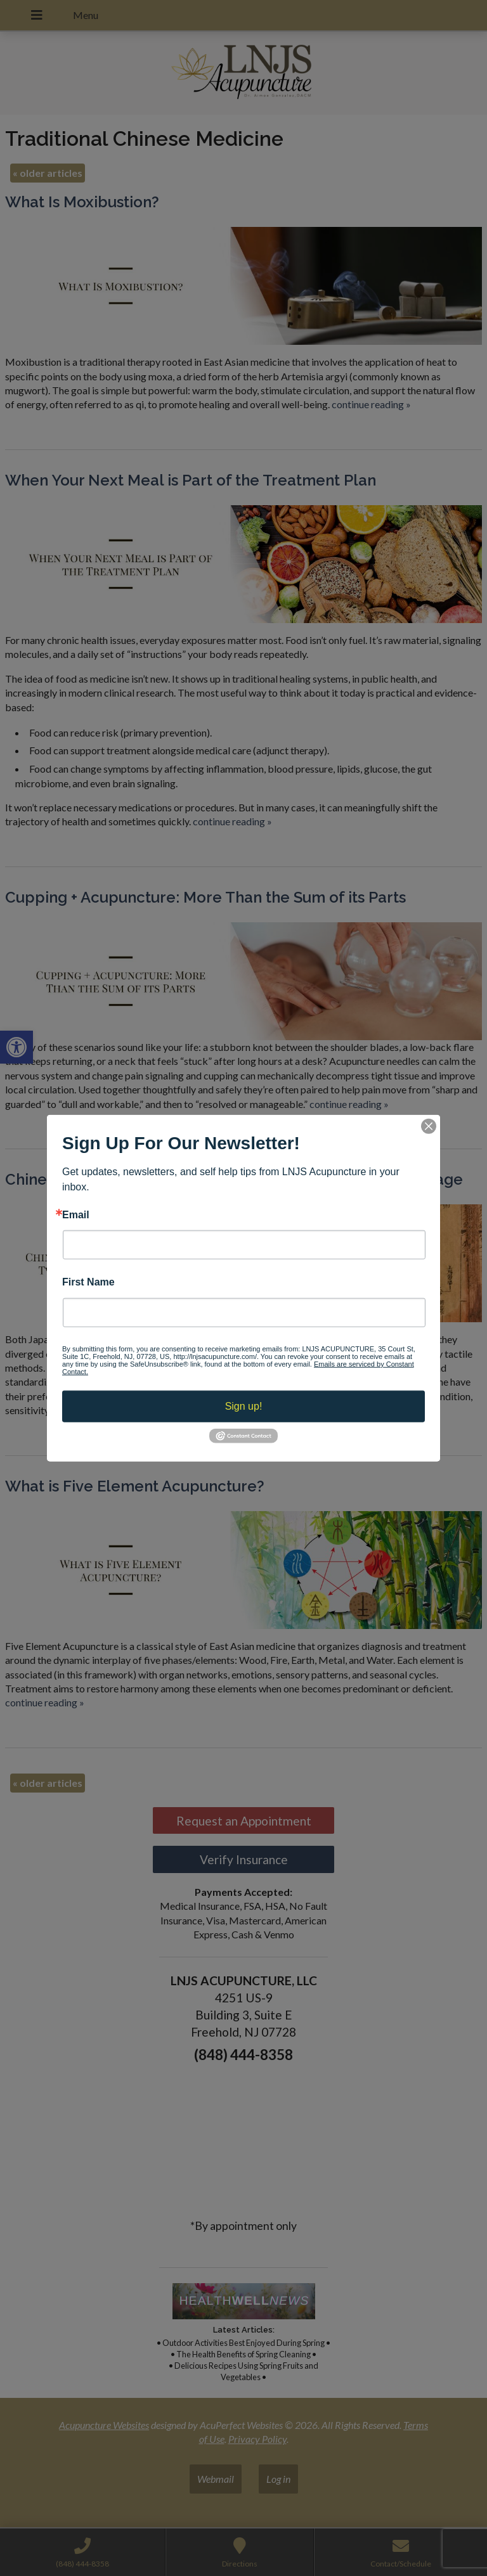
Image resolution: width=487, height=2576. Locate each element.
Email (75, 1215)
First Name (88, 1282)
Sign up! (244, 1405)
